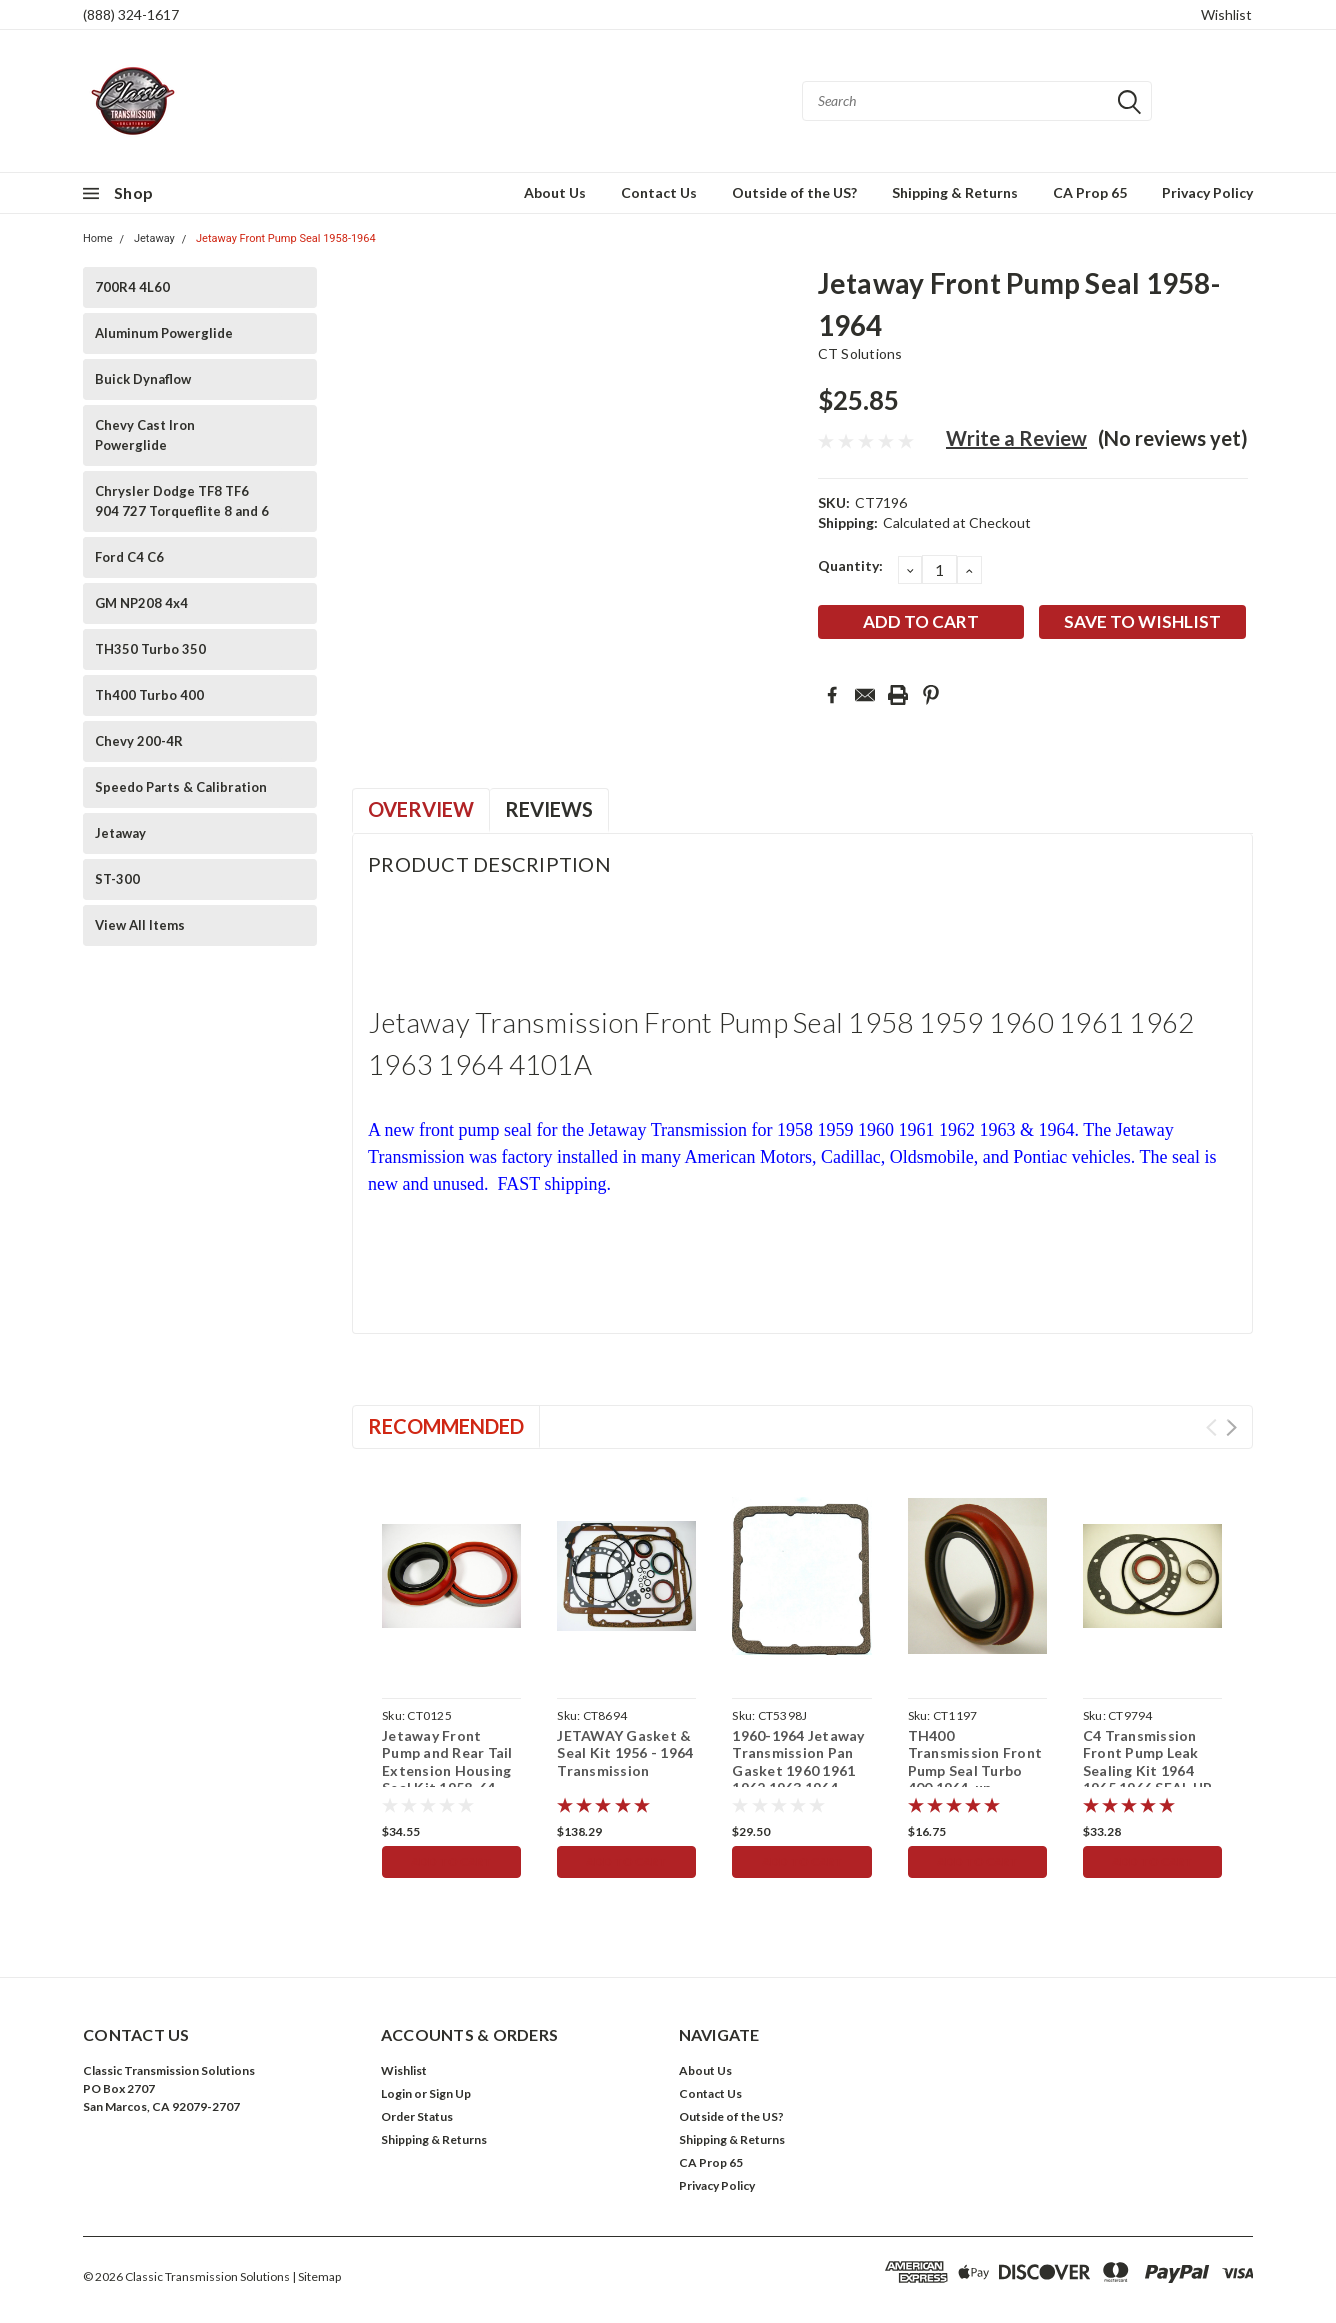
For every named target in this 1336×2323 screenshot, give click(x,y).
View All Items (140, 925)
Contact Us (659, 192)
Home (98, 238)
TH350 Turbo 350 (150, 649)
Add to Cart (451, 1861)
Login (396, 2093)
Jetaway (154, 238)
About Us (555, 192)
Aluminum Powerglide (164, 333)
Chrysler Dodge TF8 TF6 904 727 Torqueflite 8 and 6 (182, 501)
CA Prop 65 (1090, 192)
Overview (421, 809)
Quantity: (850, 565)
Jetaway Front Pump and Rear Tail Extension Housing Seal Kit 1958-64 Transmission (447, 1770)
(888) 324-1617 (131, 14)
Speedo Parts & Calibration (181, 787)
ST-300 (117, 879)
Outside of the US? (794, 192)
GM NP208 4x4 (141, 603)
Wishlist (1226, 14)
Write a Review (1016, 438)
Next (1231, 1427)
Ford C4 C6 (129, 557)
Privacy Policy (1207, 192)
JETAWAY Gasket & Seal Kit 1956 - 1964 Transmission (625, 1753)
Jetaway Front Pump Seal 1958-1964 (286, 238)
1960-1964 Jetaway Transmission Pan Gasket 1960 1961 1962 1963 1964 (798, 1762)
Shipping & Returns (955, 192)
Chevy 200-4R (139, 741)
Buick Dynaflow (143, 379)
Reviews (549, 809)
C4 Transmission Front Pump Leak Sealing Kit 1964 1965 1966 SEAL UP (1147, 1762)
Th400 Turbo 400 (149, 695)
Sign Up (450, 2093)
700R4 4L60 (132, 287)
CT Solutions (860, 353)
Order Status (417, 2116)
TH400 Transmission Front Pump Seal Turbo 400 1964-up (975, 1762)
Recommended (446, 1426)
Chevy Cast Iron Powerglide (145, 435)
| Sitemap (316, 2276)
